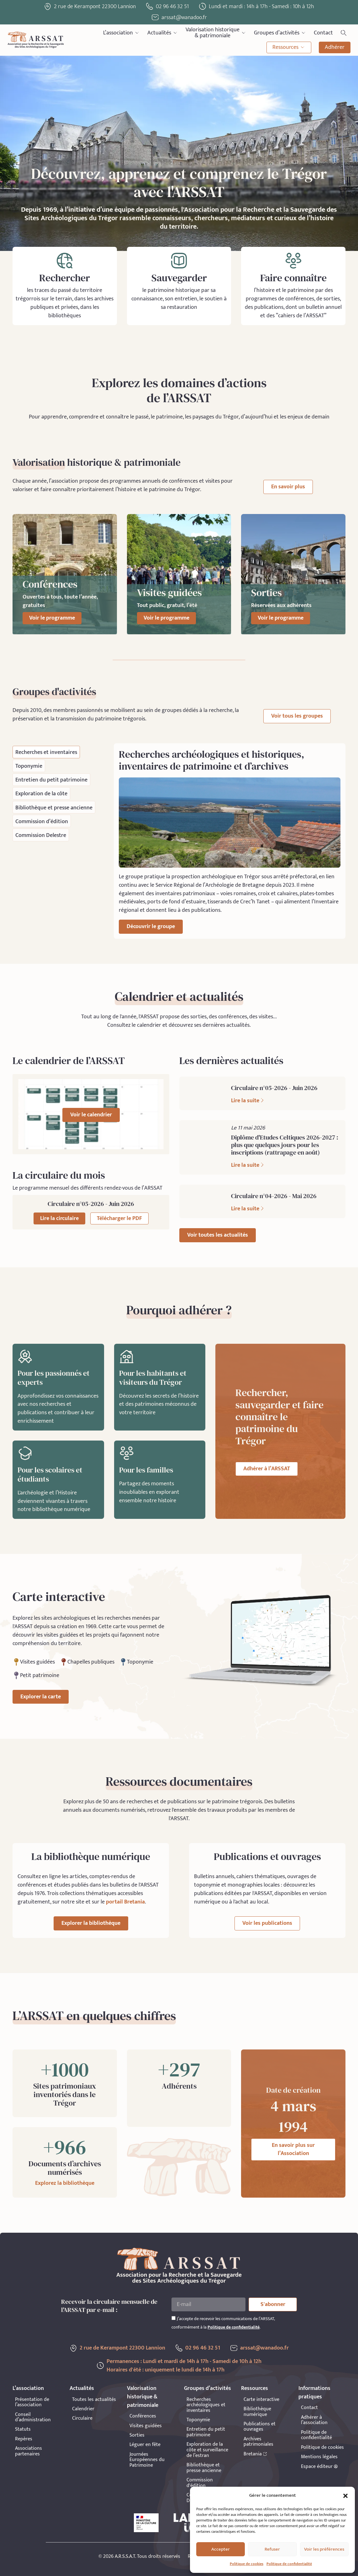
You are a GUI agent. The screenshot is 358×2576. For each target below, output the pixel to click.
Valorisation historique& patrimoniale (216, 33)
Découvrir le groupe (151, 926)
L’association (121, 33)
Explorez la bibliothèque (64, 2183)
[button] (345, 2496)
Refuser (272, 2549)
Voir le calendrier (91, 1114)
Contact (323, 33)
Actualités (162, 33)
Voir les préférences (324, 2549)
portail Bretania (125, 1902)
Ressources (288, 47)
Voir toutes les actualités (217, 1235)
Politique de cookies (246, 2564)
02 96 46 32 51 (172, 6)
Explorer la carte (40, 1696)
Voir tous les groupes (297, 716)
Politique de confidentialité (289, 2564)
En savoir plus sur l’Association (293, 2149)
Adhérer (335, 47)
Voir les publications (267, 1923)
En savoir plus (288, 486)
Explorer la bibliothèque (90, 1923)
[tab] (46, 752)
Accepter (220, 2549)
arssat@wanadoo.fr (264, 2348)
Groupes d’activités (280, 33)
